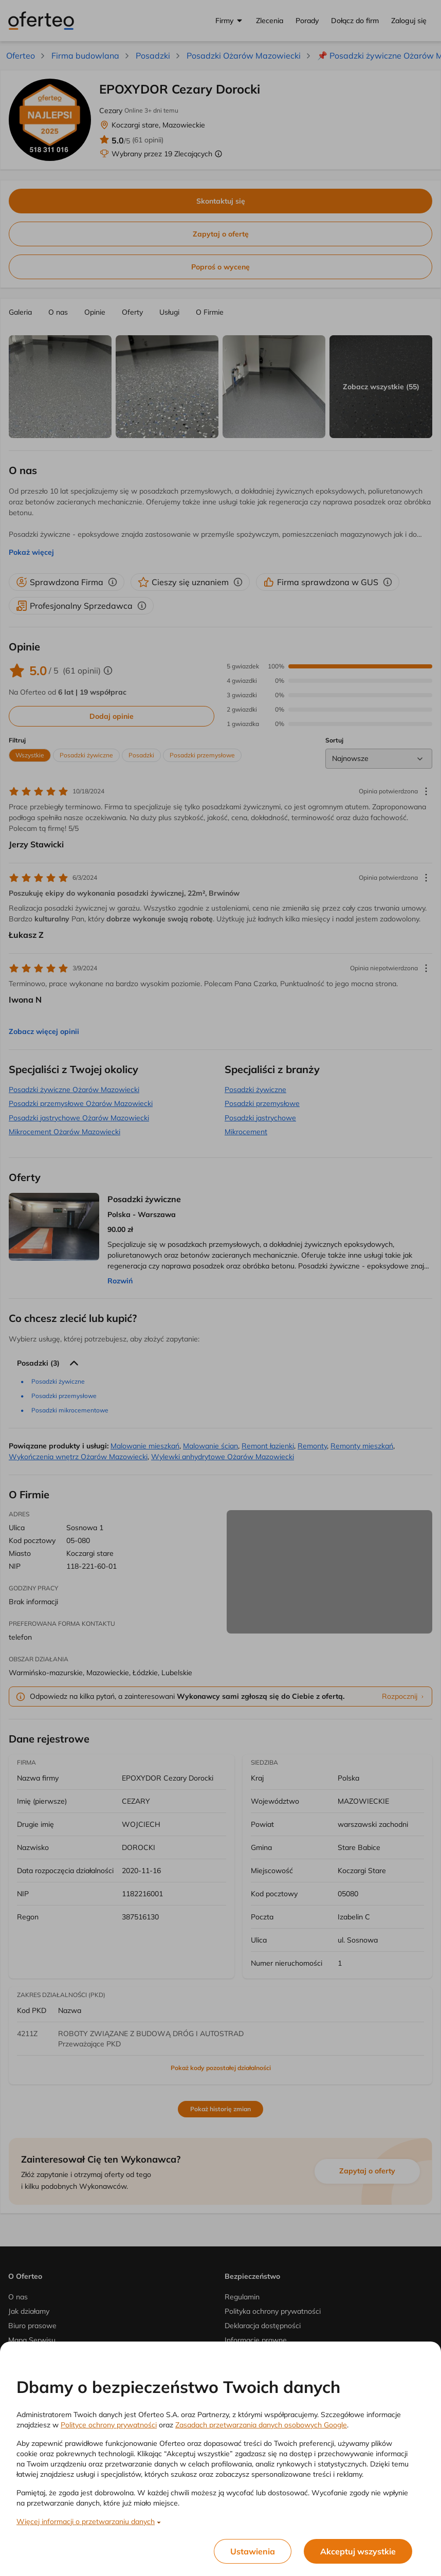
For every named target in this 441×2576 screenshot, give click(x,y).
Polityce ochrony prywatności (109, 2424)
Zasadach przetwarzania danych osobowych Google (261, 2424)
